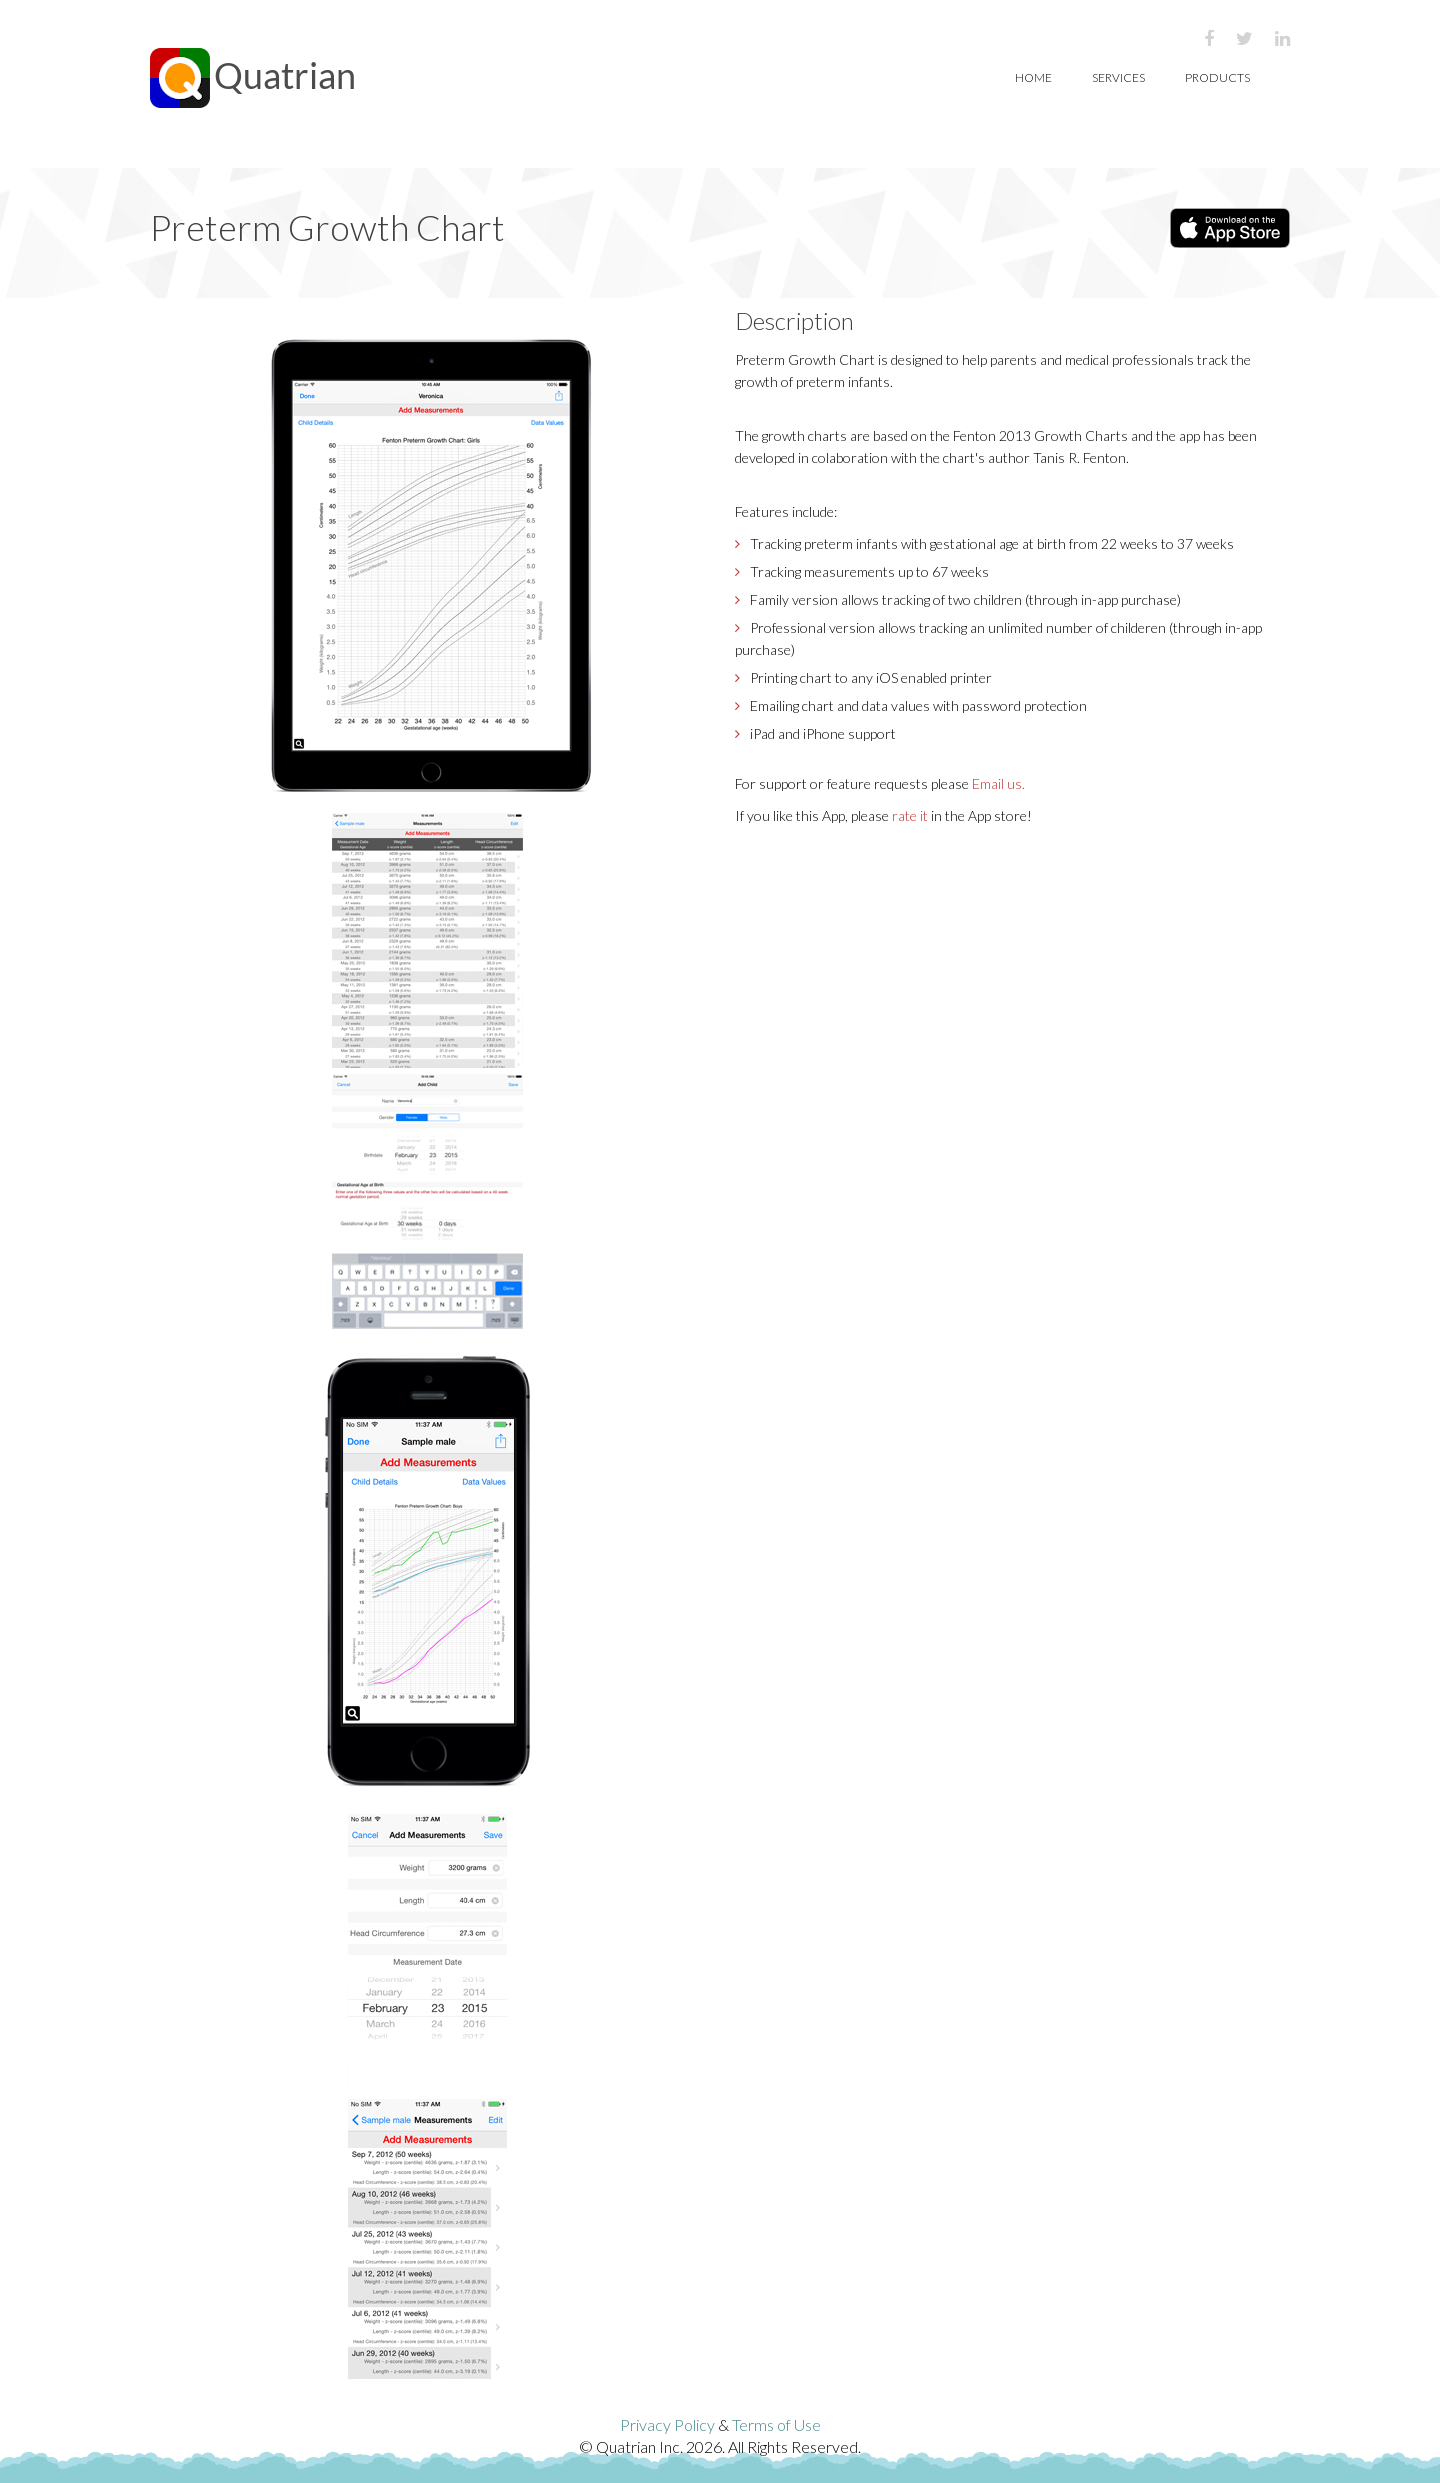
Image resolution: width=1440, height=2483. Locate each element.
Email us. (998, 783)
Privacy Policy (667, 2424)
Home (1033, 77)
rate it (910, 815)
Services (1118, 77)
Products (1217, 77)
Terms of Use (776, 2424)
